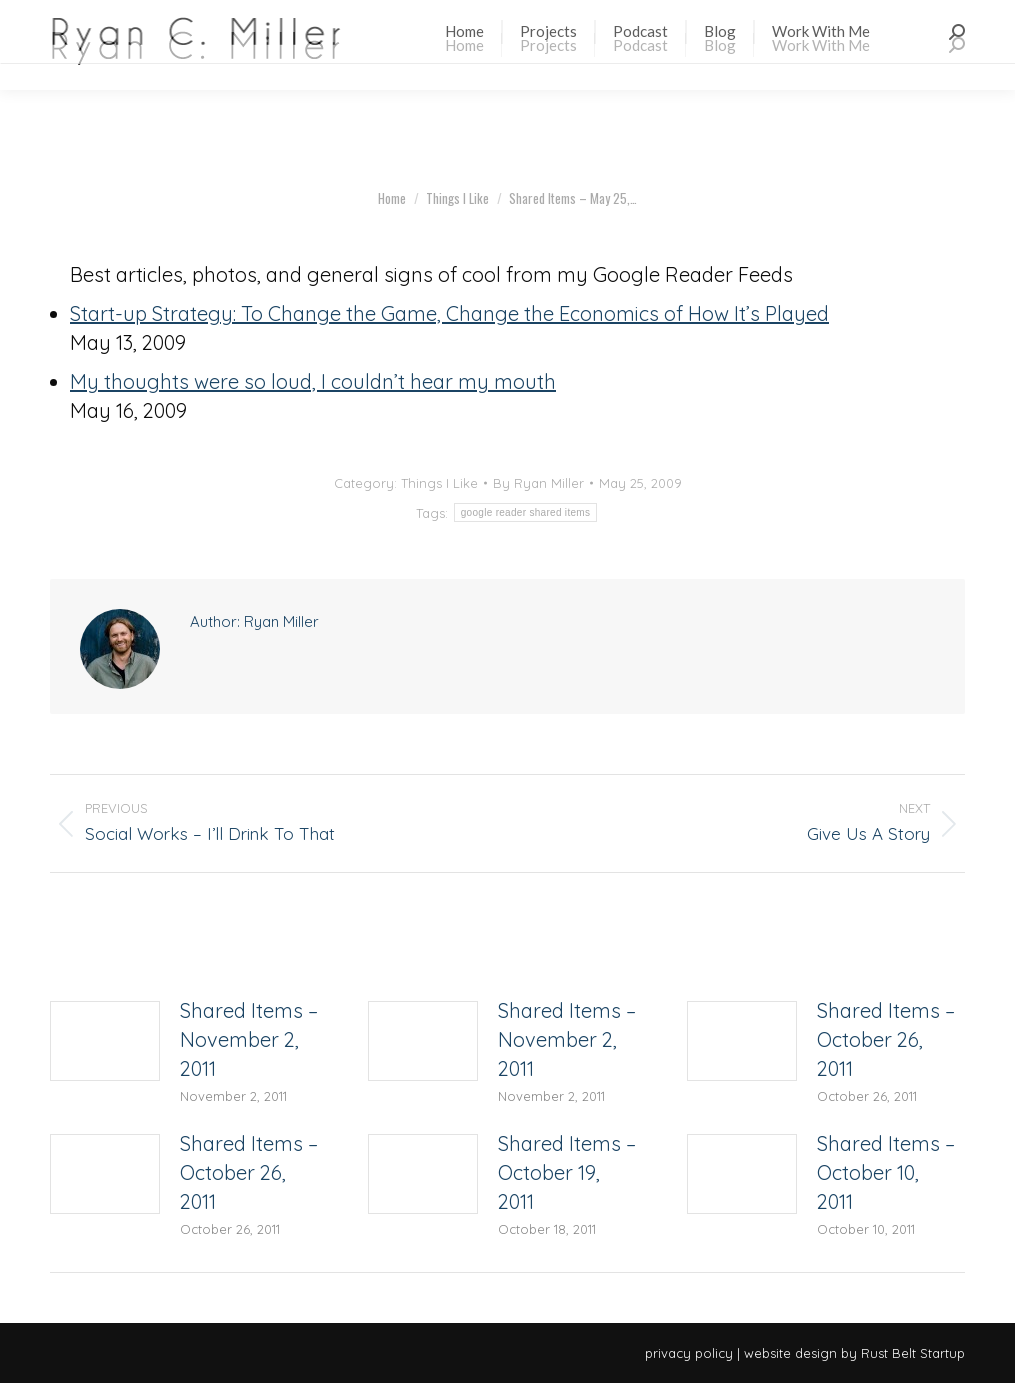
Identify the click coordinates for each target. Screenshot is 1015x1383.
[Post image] (105, 1041)
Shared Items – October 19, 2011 (567, 1172)
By (538, 483)
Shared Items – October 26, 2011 (886, 1039)
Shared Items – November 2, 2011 (249, 1039)
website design (790, 1353)
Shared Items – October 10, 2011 (886, 1172)
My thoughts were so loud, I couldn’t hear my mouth (313, 381)
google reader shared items (526, 512)
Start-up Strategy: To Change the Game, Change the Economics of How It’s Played (449, 313)
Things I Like (439, 483)
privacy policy (689, 1353)
